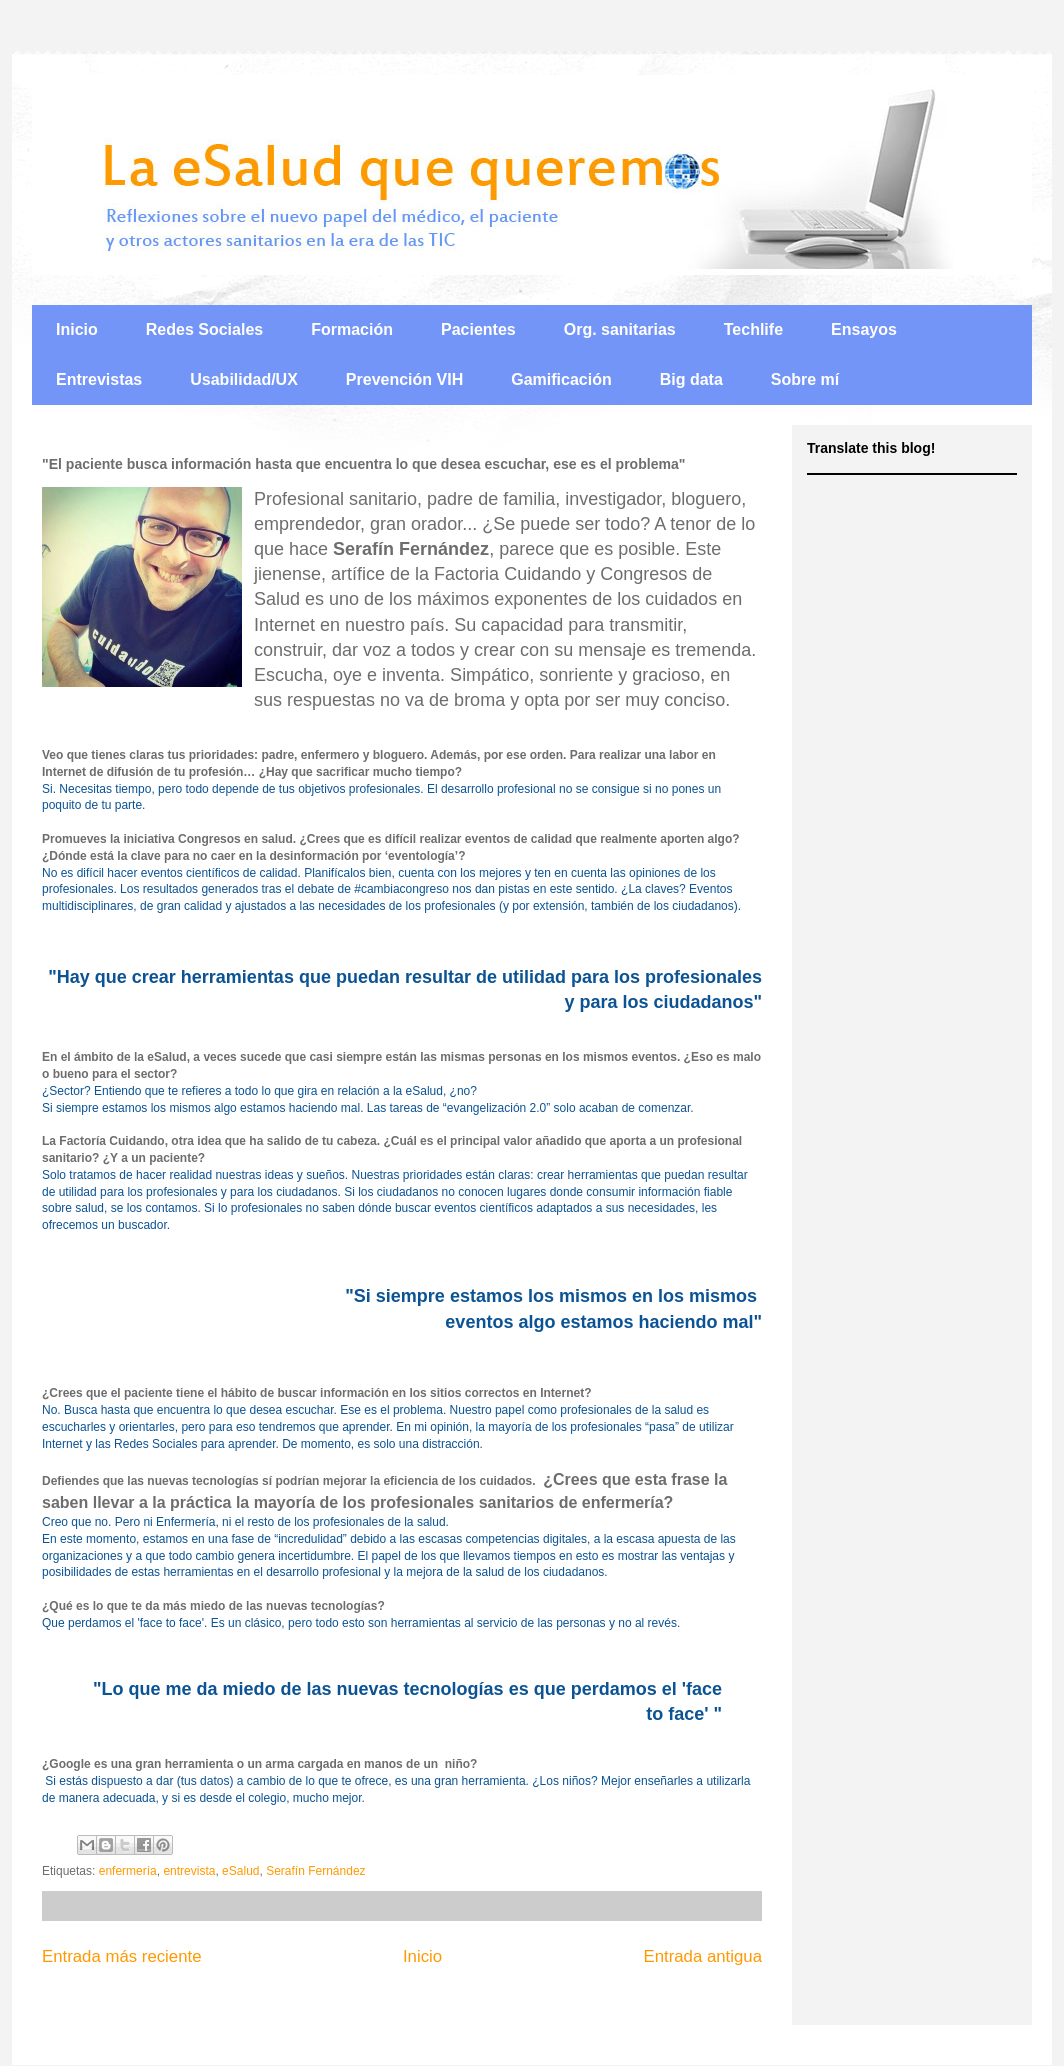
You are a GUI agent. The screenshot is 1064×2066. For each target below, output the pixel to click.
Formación (352, 329)
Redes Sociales (204, 329)
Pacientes (478, 329)
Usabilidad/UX (244, 379)
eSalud (240, 1871)
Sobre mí (805, 379)
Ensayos (864, 329)
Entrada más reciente (122, 1956)
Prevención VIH (404, 379)
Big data (691, 379)
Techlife (753, 329)
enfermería (128, 1871)
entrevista (189, 1871)
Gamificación (561, 379)
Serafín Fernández (315, 1871)
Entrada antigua (703, 1956)
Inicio (77, 329)
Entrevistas (99, 379)
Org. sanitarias (620, 329)
